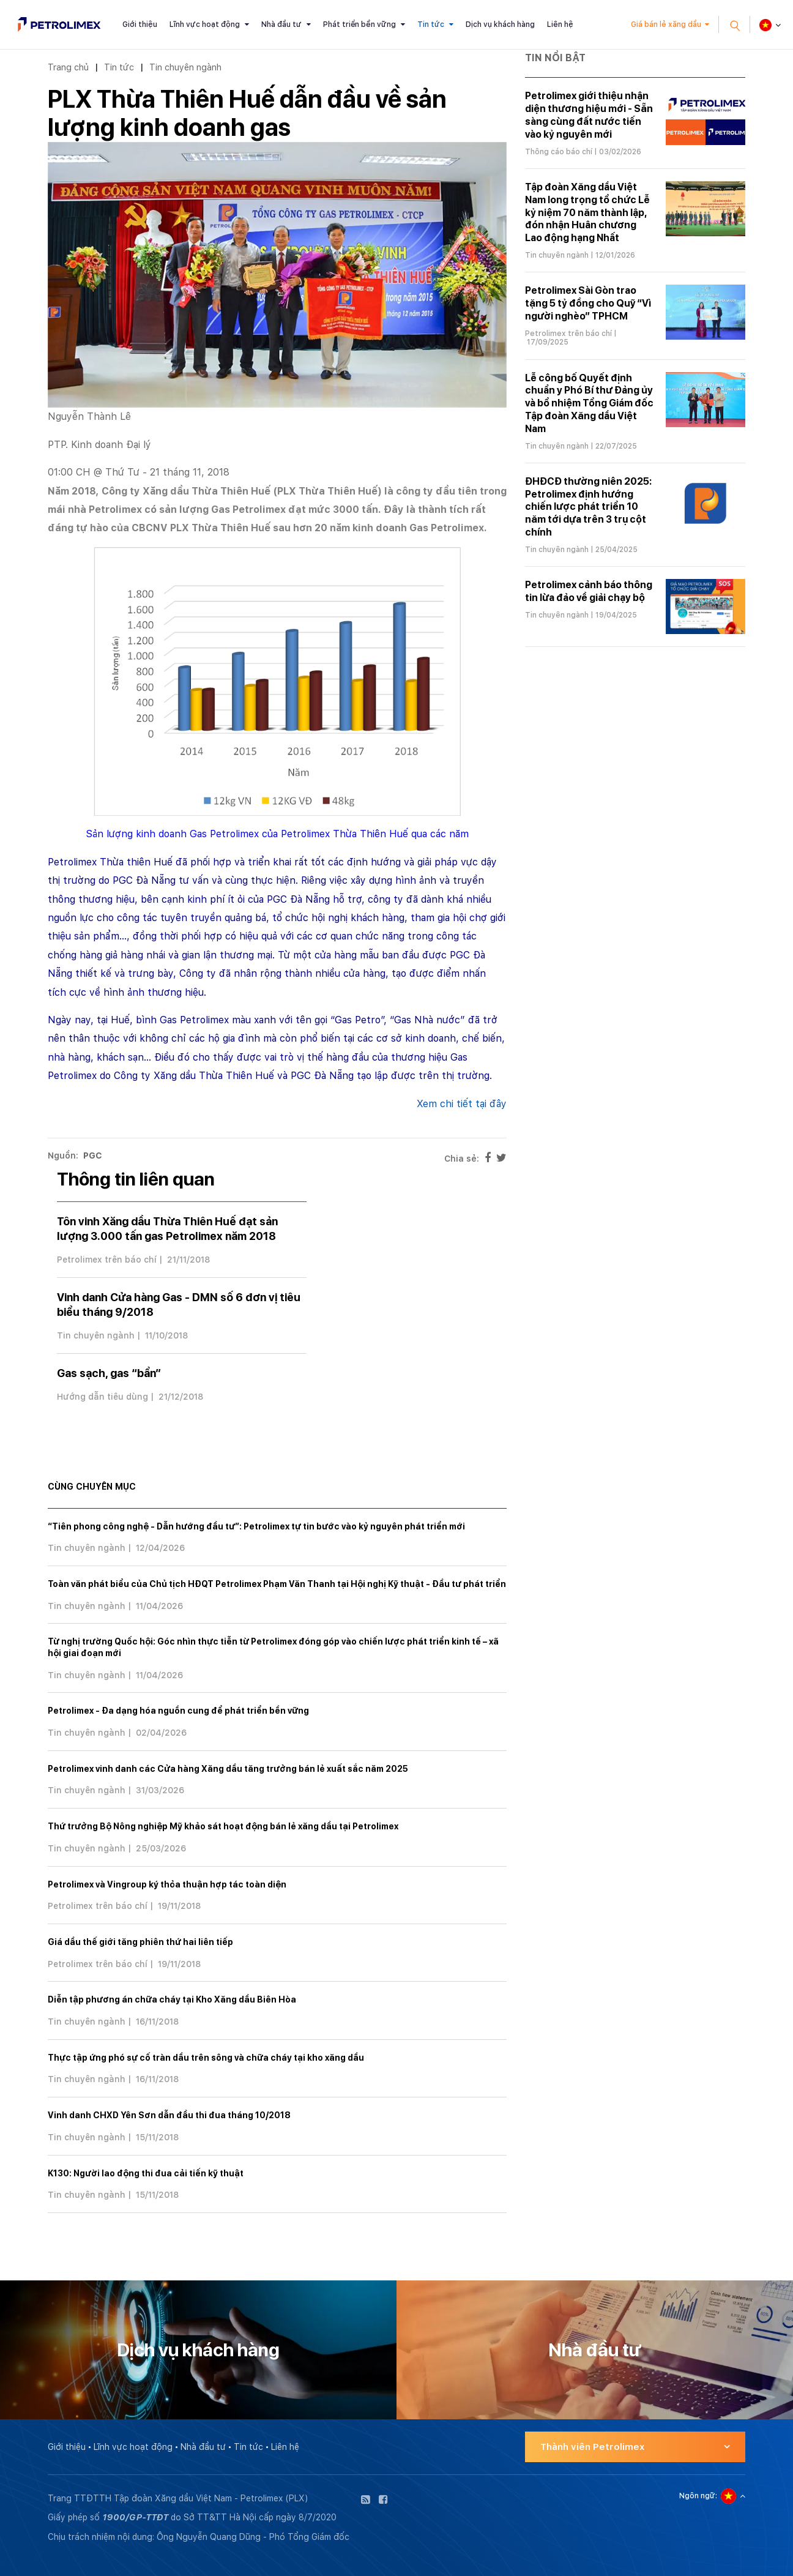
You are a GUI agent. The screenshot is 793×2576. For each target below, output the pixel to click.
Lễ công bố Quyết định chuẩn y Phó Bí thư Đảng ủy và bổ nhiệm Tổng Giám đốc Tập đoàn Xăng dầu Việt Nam (589, 403)
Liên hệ (560, 24)
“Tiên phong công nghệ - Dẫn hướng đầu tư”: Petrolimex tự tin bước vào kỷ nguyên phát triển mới (256, 1526)
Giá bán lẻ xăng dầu (666, 24)
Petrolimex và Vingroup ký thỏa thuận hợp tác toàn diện (167, 1884)
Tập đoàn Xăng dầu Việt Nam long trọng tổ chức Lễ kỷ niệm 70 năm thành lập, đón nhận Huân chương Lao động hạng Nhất (587, 212)
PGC (92, 1155)
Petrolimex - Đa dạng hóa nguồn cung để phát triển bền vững (178, 1710)
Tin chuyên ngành (185, 67)
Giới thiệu (139, 24)
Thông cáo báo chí (558, 151)
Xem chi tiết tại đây (462, 1104)
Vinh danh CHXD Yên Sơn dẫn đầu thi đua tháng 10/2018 (169, 2115)
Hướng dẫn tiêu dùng (102, 1397)
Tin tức (430, 24)
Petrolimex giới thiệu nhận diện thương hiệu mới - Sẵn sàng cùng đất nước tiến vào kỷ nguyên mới (589, 115)
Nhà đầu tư (281, 24)
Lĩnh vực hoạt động (204, 24)
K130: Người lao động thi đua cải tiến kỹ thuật (146, 2173)
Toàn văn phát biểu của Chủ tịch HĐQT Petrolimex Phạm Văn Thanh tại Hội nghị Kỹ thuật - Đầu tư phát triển (277, 1584)
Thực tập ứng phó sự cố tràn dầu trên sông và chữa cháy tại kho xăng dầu (206, 2058)
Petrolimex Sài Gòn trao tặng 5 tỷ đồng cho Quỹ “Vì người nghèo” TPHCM (588, 303)
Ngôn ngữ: (698, 2496)
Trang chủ (68, 67)
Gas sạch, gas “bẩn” (109, 1373)
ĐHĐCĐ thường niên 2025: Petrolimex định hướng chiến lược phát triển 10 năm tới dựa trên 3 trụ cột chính (588, 507)
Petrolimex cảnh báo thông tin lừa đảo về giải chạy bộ (588, 591)
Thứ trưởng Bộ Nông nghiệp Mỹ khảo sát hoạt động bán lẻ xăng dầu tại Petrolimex (223, 1826)
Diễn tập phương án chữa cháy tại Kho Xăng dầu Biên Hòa (172, 1999)
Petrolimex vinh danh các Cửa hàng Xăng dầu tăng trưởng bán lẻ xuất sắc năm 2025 (228, 1769)
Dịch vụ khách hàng (500, 24)
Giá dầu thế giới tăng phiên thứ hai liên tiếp (140, 1942)
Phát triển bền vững (359, 24)
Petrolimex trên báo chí (107, 1259)
